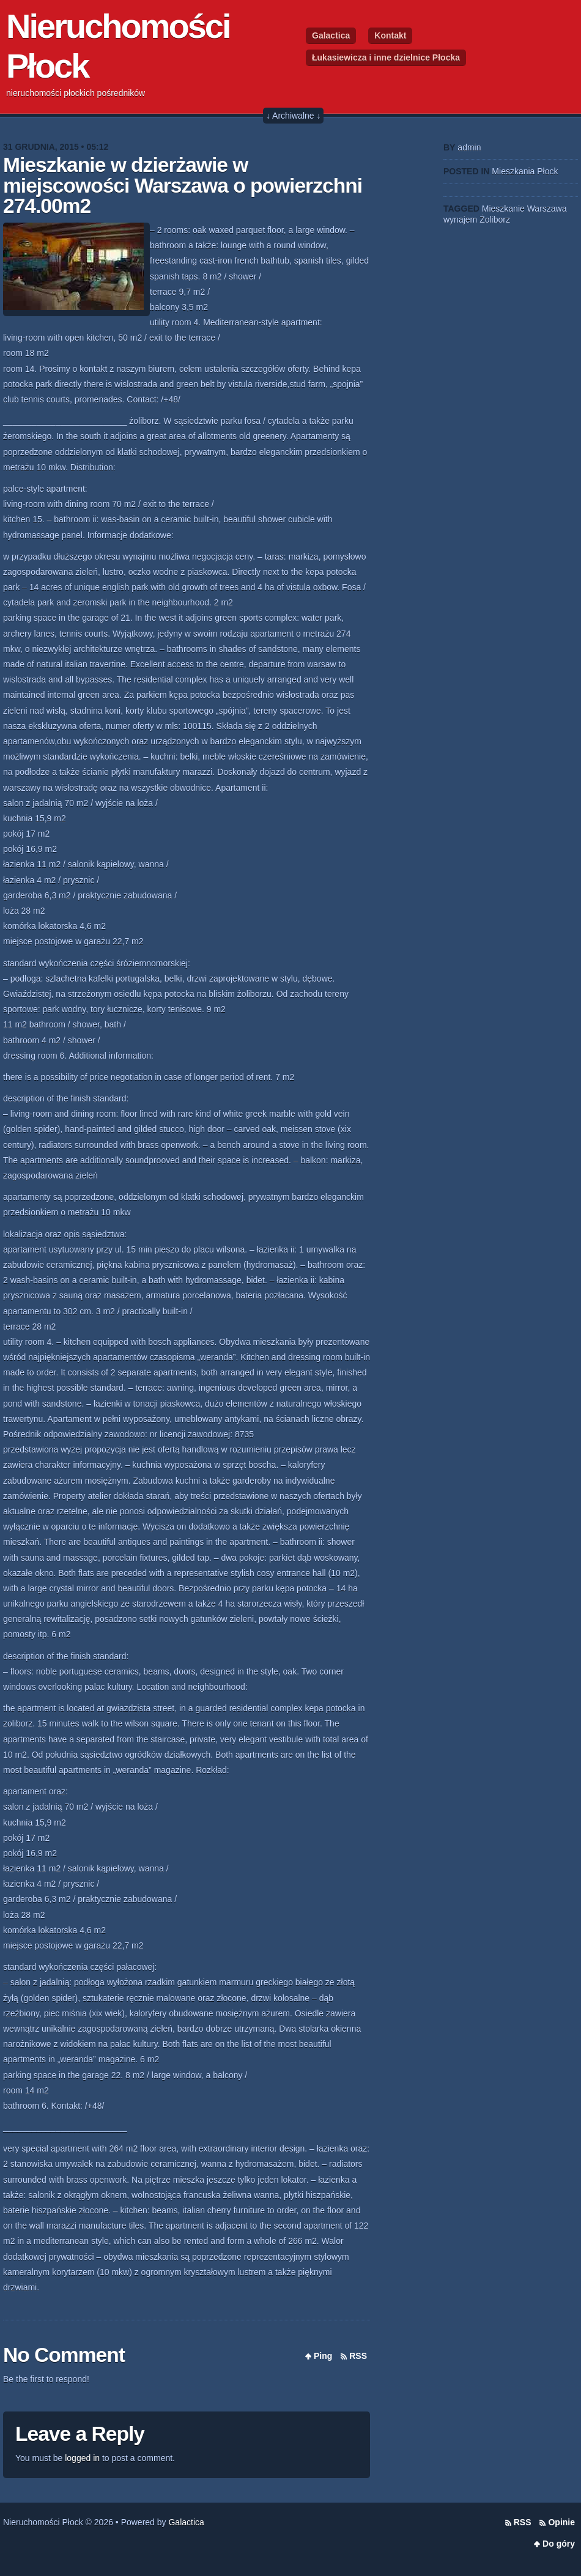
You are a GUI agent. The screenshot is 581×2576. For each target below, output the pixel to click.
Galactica (331, 35)
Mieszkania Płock (525, 171)
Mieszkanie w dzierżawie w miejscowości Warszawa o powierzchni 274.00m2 (182, 185)
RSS (358, 2356)
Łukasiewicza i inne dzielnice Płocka (386, 57)
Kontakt (390, 35)
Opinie (561, 2522)
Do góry (558, 2543)
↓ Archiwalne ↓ (293, 115)
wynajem (460, 219)
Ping (323, 2356)
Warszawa (547, 208)
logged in (82, 2458)
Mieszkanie (503, 208)
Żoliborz (494, 219)
